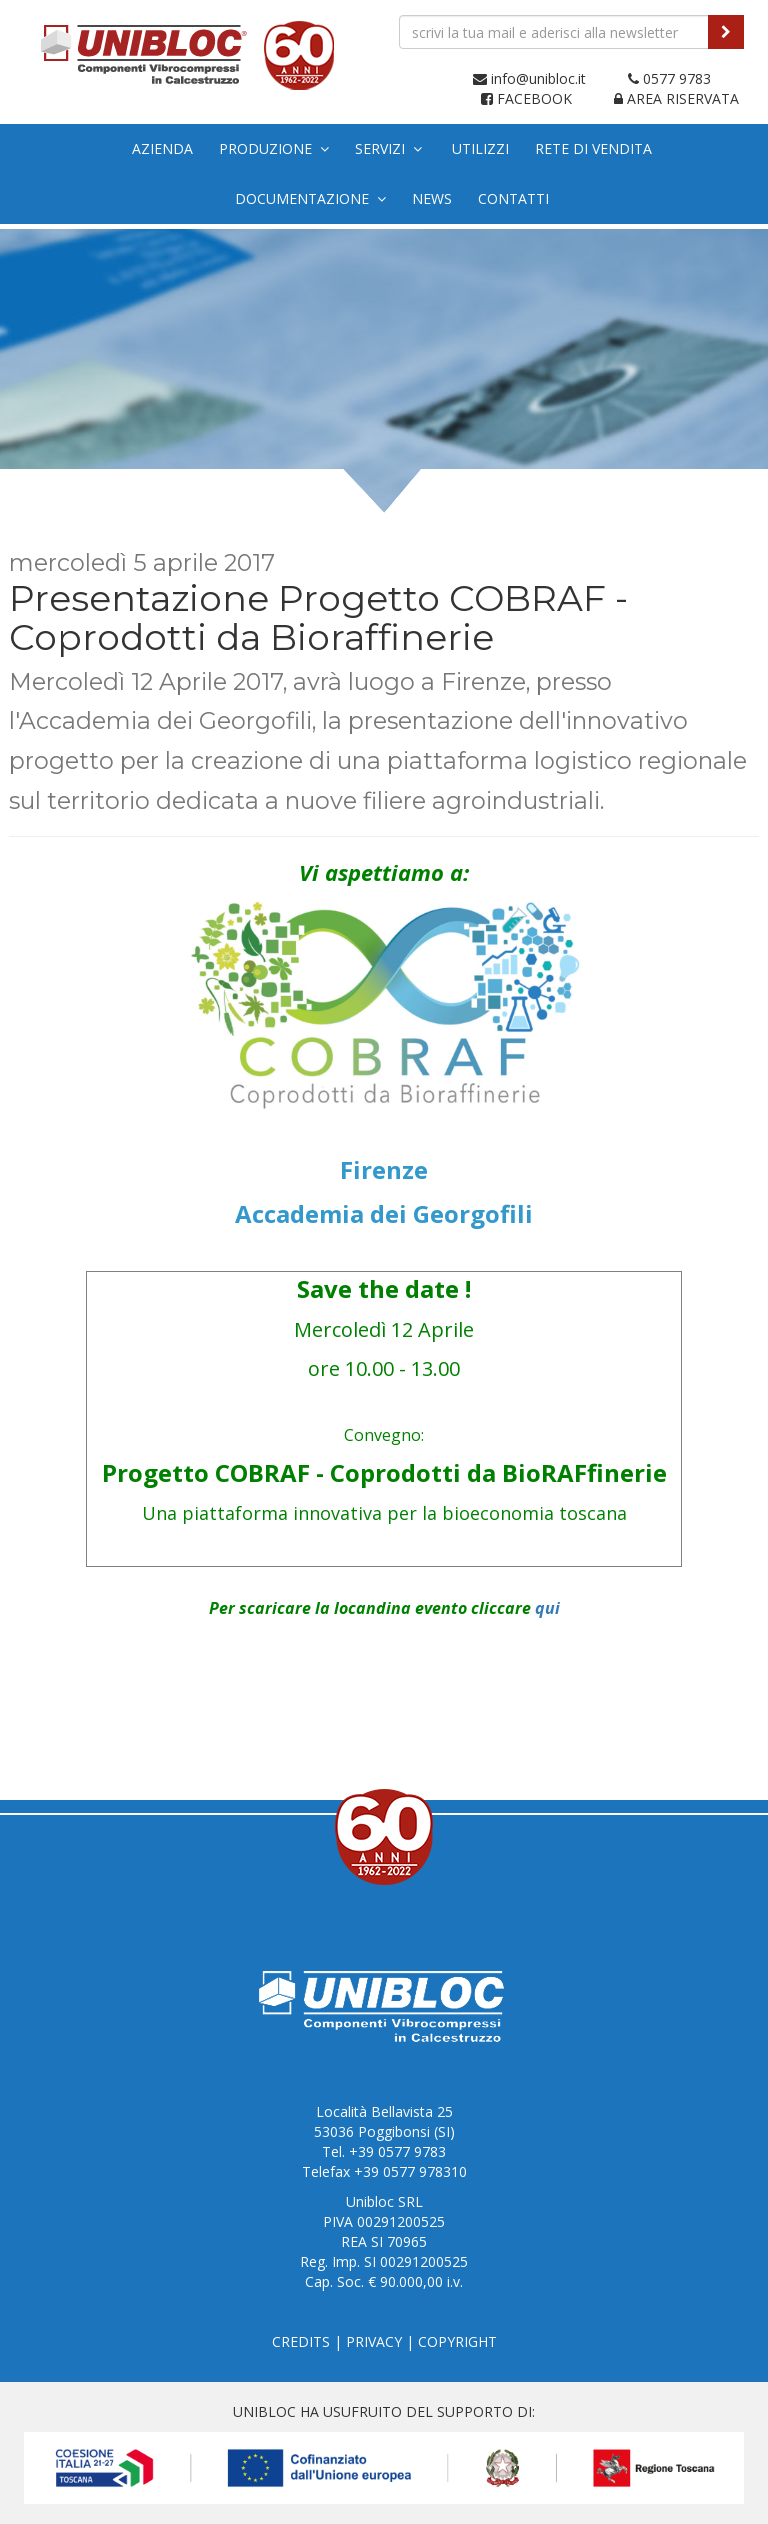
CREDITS (301, 2341)
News (432, 198)
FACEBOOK (526, 98)
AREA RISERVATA (676, 98)
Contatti (513, 198)
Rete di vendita (593, 148)
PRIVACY (374, 2341)
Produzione (274, 148)
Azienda (162, 148)
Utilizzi (480, 148)
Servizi (388, 148)
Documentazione (310, 198)
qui (547, 1608)
